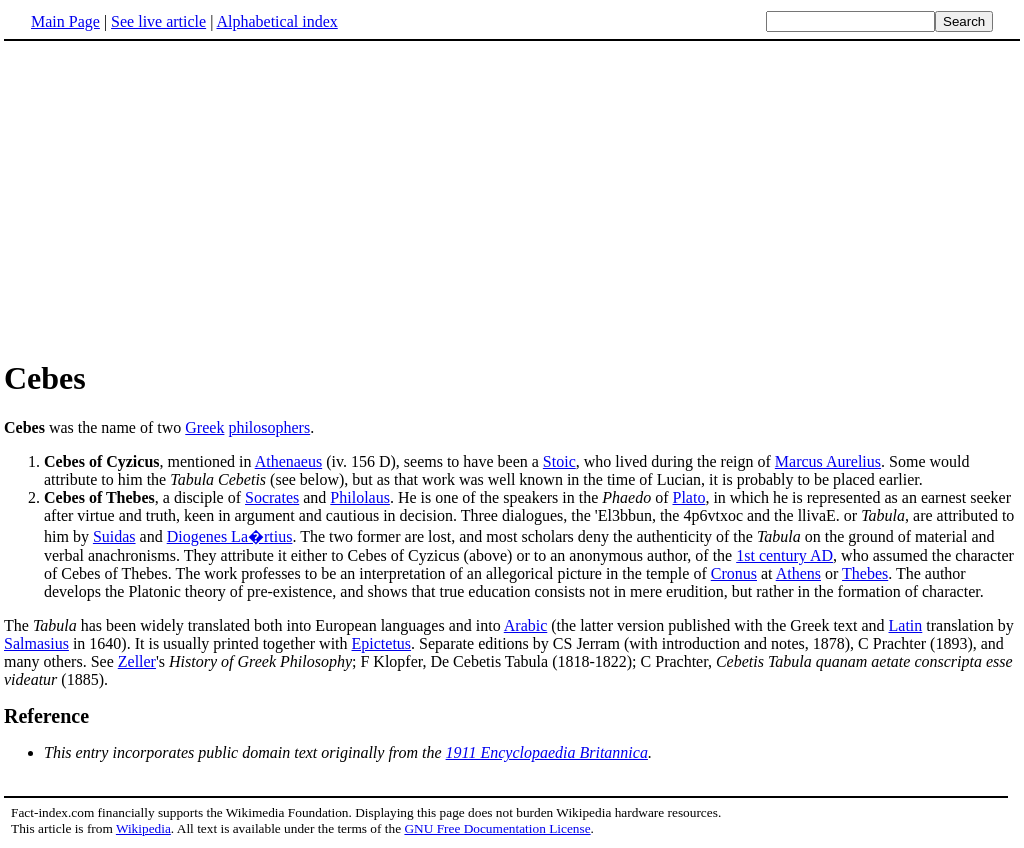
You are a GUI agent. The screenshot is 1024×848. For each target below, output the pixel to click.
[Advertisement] (172, 199)
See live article (158, 21)
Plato (689, 497)
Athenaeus (289, 461)
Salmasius (36, 643)
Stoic (559, 461)
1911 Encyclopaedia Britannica (547, 752)
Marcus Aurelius (828, 461)
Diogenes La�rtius (230, 536)
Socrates (272, 497)
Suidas (114, 536)
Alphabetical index (276, 21)
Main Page (65, 21)
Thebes (865, 573)
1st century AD (784, 555)
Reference (46, 716)
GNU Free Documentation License (497, 828)
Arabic (526, 625)
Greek (204, 427)
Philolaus (360, 497)
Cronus (734, 573)
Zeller (137, 661)
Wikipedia (143, 828)
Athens (798, 573)
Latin (906, 625)
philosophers (269, 427)
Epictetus (382, 643)
